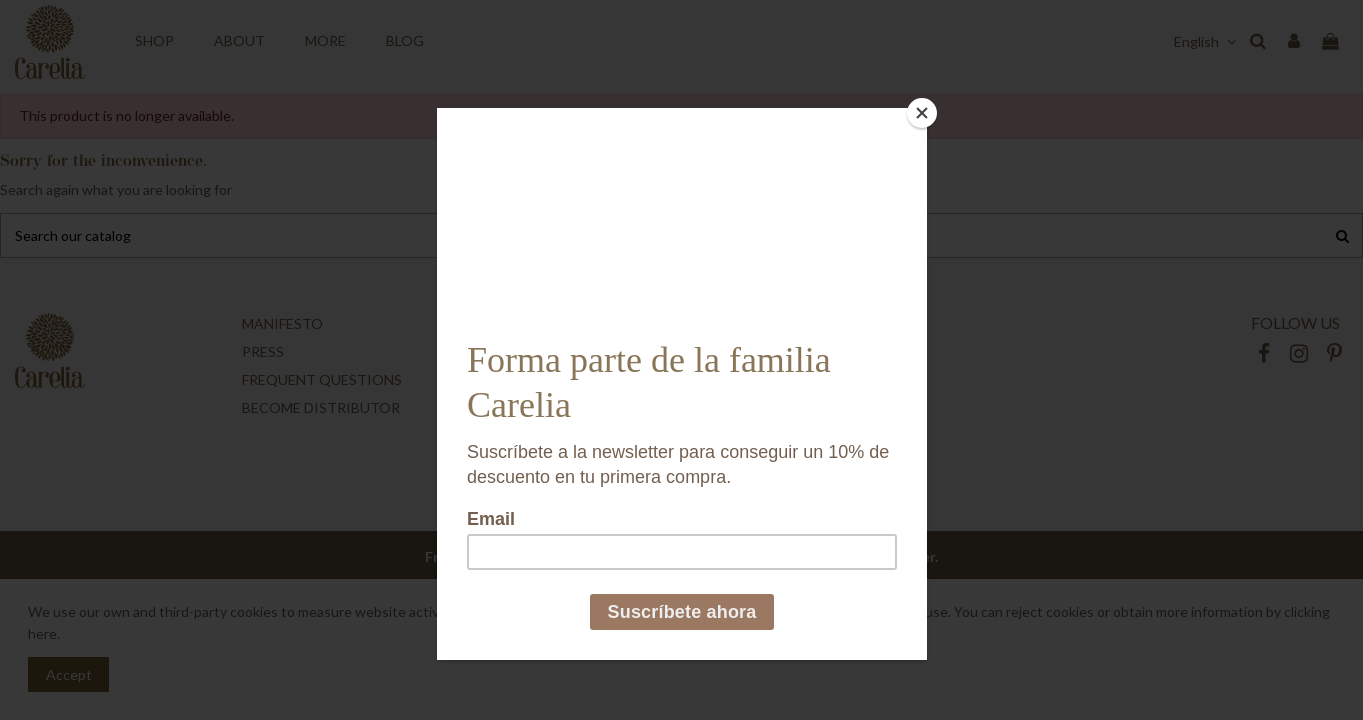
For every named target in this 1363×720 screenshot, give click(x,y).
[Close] (922, 113)
